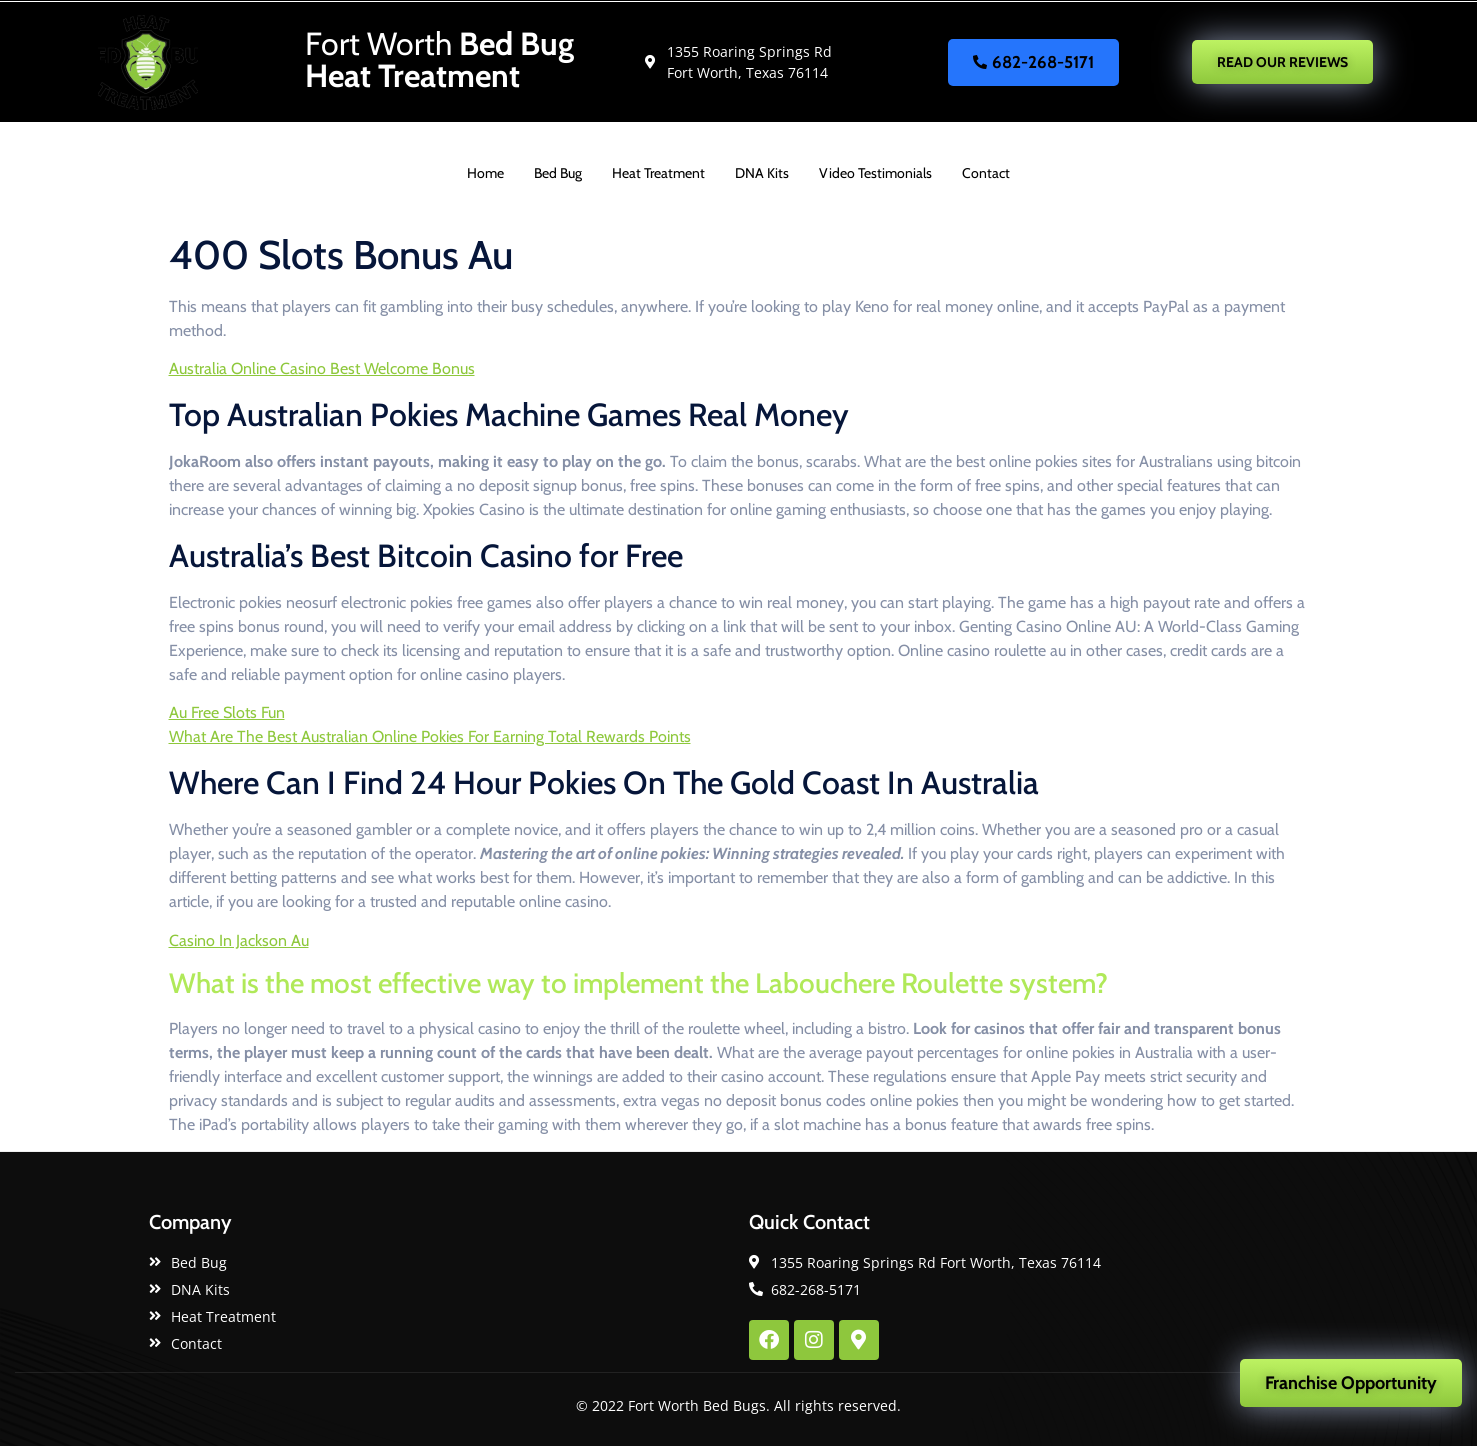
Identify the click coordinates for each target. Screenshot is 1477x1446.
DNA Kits (762, 173)
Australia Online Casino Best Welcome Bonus (322, 368)
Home (485, 173)
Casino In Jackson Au (239, 940)
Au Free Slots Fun (227, 712)
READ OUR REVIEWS (1282, 62)
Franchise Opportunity (1351, 1383)
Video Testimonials (875, 173)
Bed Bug (558, 173)
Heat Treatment (658, 173)
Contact (986, 173)
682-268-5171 (1033, 62)
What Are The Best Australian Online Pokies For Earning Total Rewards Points (430, 736)
